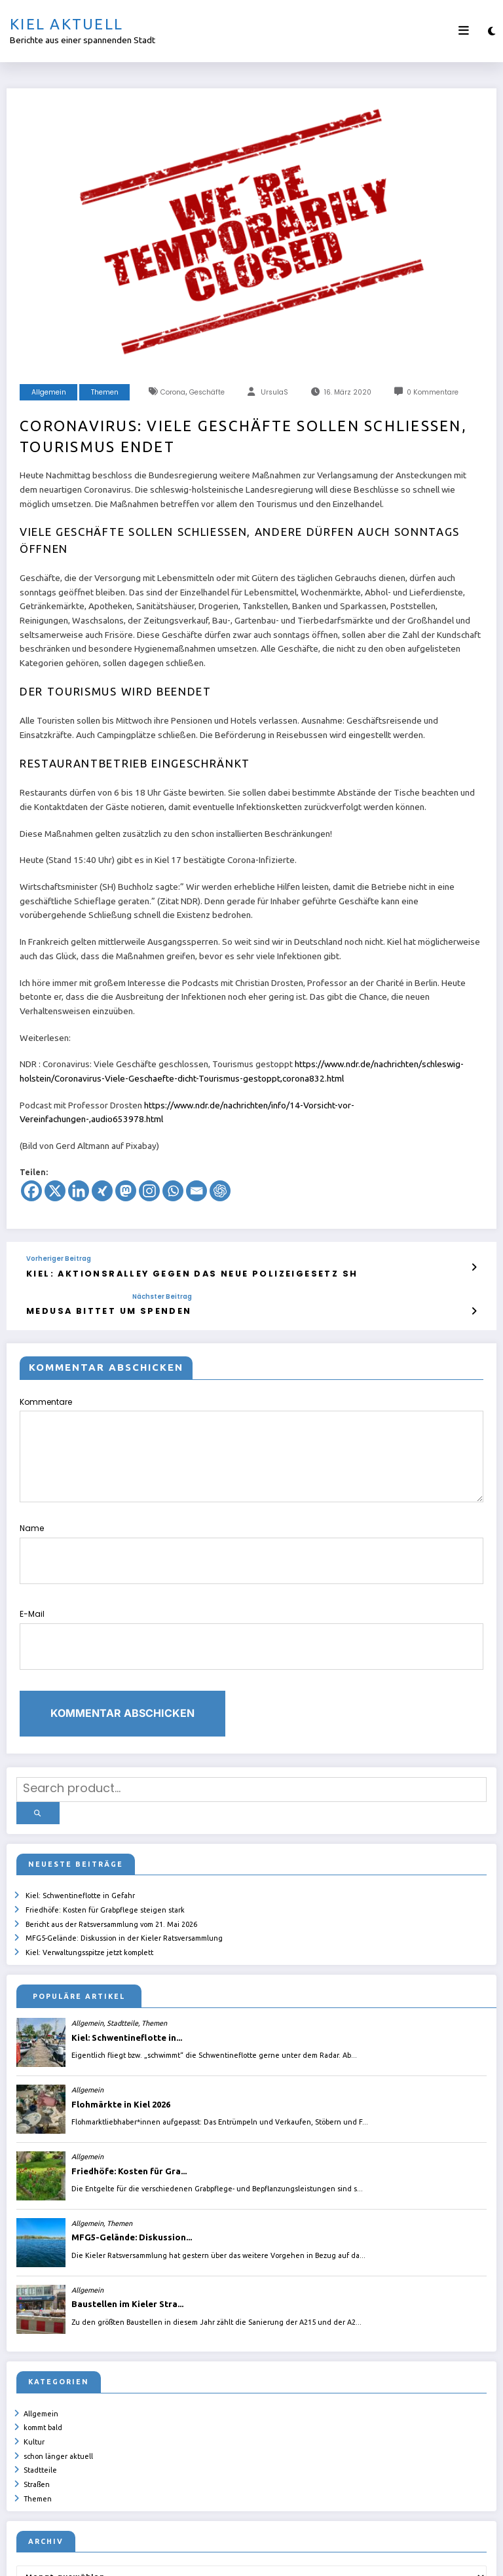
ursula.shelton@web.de (295, 2556)
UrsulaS (274, 392)
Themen (105, 392)
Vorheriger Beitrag (58, 1259)
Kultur (34, 2365)
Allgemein (48, 392)
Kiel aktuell (66, 24)
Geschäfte (207, 392)
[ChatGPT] (220, 1190)
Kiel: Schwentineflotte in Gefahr (81, 1839)
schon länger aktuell (59, 2376)
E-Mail (251, 1607)
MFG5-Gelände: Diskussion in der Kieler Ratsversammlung (124, 1873)
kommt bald (43, 2354)
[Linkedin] (78, 1190)
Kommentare (251, 1443)
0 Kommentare (432, 392)
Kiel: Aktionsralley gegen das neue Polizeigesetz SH (156, 1272)
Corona (172, 392)
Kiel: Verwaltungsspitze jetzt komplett (90, 1884)
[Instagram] (149, 1190)
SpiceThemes (407, 2556)
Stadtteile (41, 2387)
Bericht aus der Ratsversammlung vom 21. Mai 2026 (112, 1862)
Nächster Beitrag (125, 1293)
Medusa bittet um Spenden (90, 1307)
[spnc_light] (491, 31)
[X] (55, 1190)
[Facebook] (31, 1190)
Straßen (37, 2399)
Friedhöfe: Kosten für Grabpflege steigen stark (105, 1850)
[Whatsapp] (172, 1190)
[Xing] (102, 1190)
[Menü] (464, 31)
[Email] (196, 1190)
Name (251, 1537)
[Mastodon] (125, 1190)
